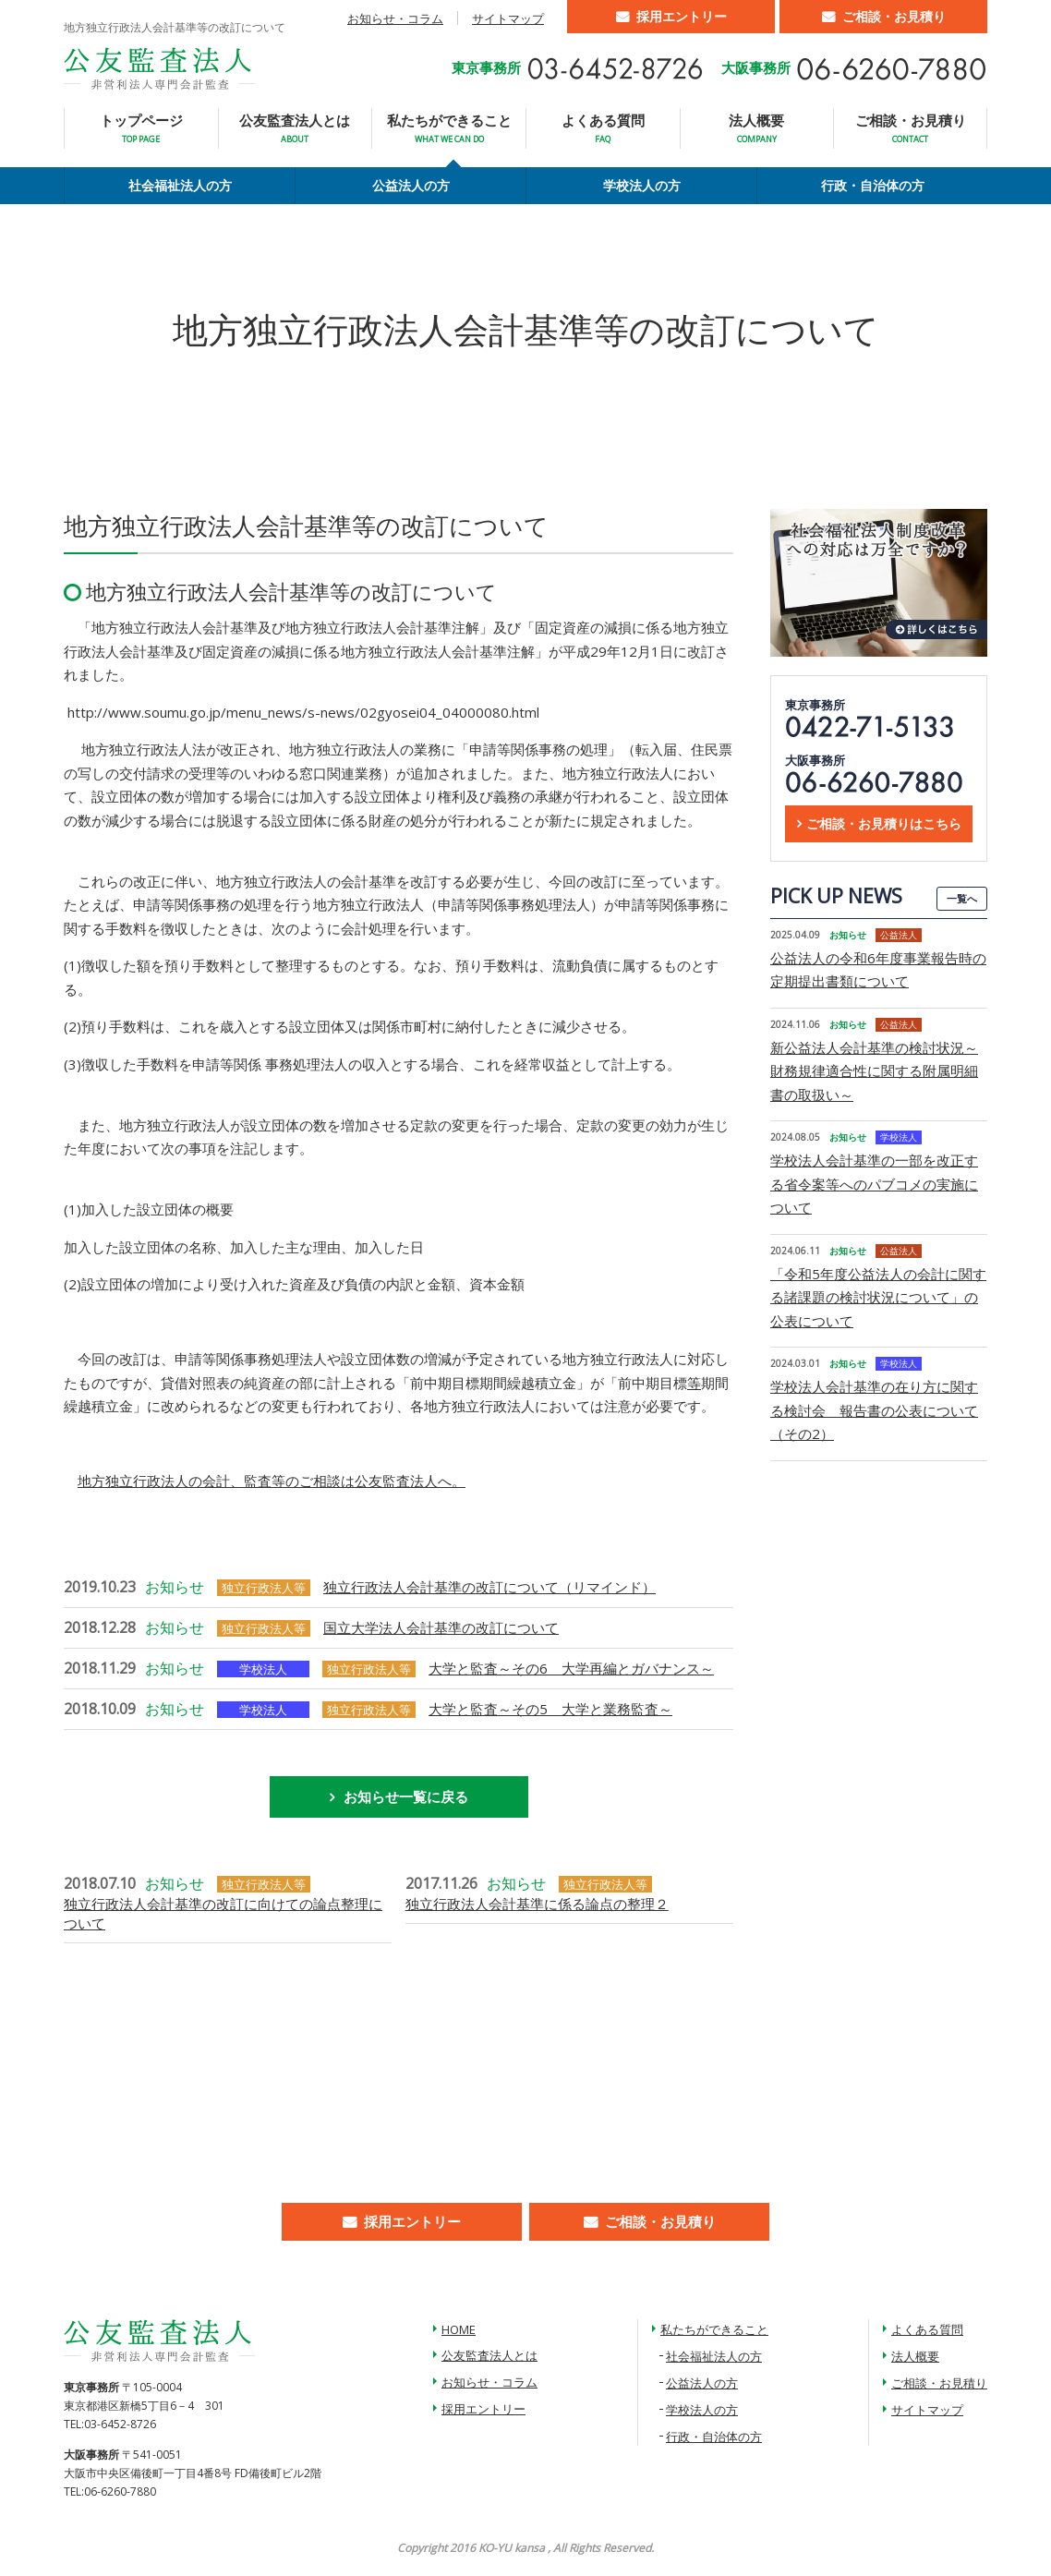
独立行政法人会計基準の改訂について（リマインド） (489, 1587)
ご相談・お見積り (894, 16)
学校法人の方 (642, 185)
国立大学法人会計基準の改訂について (441, 1627)
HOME (458, 2329)
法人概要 (756, 128)
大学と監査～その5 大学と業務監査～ (550, 1708)
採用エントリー (681, 16)
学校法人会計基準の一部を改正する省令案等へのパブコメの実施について (874, 1183)
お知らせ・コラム (395, 18)
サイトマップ (508, 18)
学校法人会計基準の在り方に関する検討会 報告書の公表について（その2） (874, 1410)
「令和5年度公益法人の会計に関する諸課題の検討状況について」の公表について (878, 1297)
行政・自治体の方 (872, 185)
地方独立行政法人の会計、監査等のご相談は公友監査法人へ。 (271, 1480)
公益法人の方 (411, 185)
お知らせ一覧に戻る (406, 1796)
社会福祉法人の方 (180, 185)
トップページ (141, 128)
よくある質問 (603, 128)
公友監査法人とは (294, 128)
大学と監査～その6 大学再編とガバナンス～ (571, 1668)
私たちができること (449, 128)
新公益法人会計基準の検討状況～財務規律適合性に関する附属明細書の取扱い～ (874, 1071)
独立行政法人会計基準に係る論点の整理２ (537, 1903)
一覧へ (962, 898)
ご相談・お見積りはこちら (883, 823)
